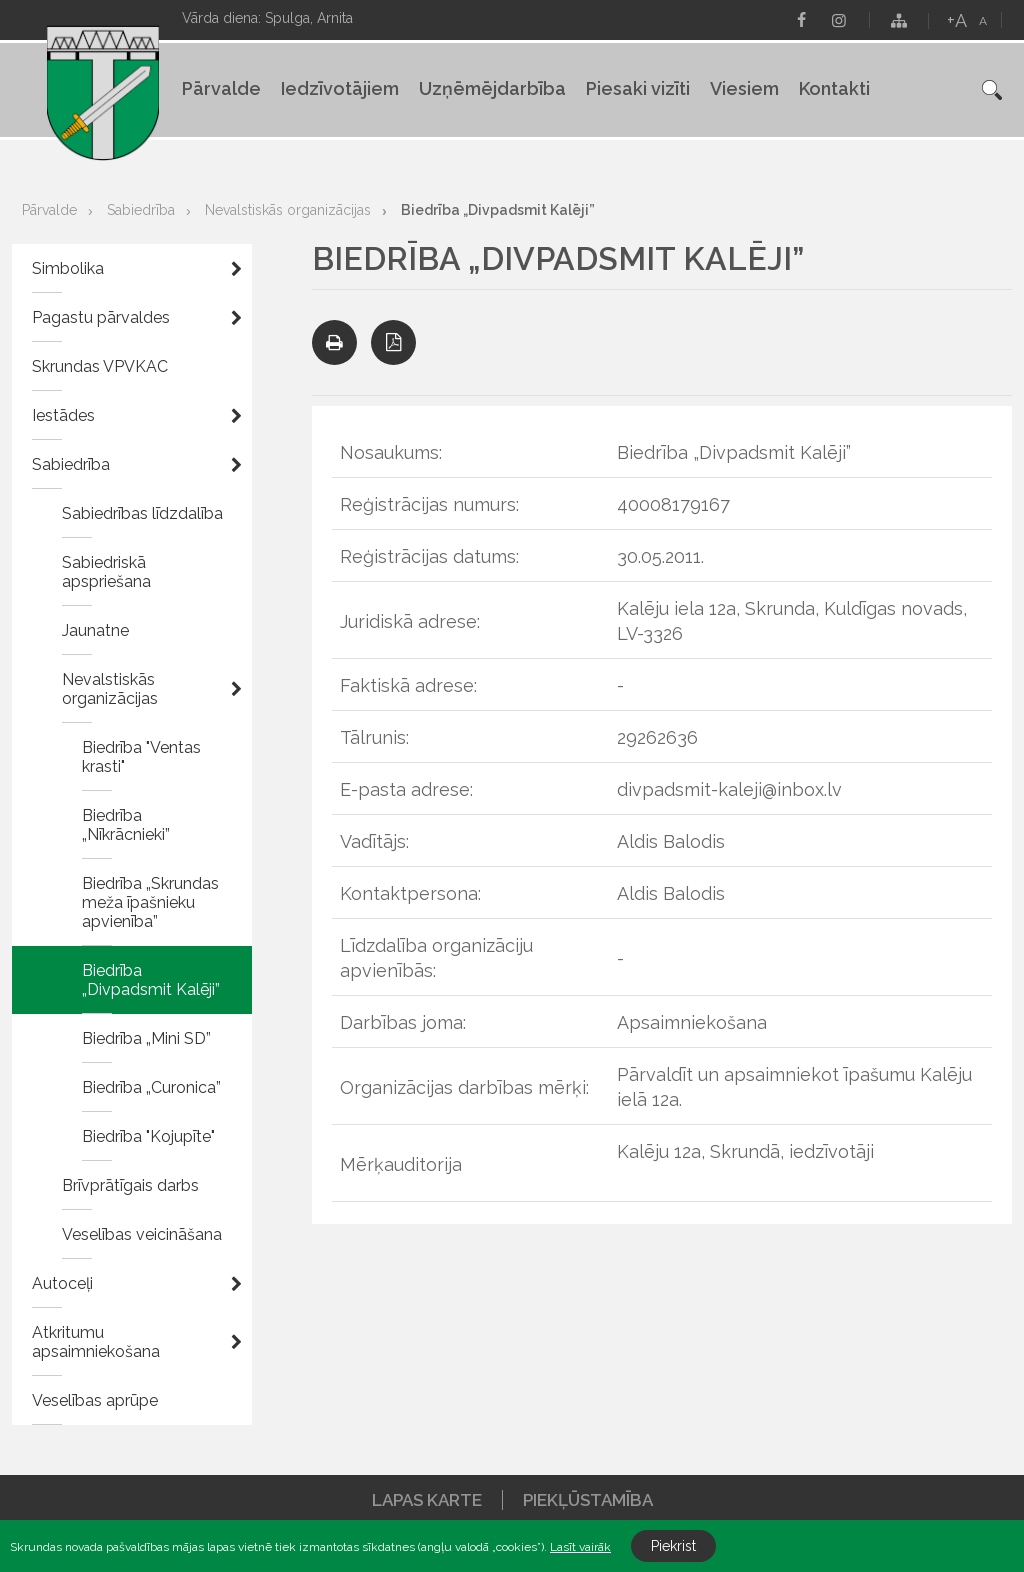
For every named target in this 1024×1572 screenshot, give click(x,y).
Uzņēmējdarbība (492, 88)
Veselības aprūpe (95, 1400)
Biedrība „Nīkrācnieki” (126, 825)
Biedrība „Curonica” (151, 1087)
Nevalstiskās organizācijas (288, 210)
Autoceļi (62, 1283)
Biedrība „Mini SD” (146, 1038)
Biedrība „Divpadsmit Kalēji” (498, 210)
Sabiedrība (141, 210)
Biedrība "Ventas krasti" (141, 757)
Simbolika (68, 268)
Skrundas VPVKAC (100, 366)
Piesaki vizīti (638, 88)
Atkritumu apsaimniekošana (96, 1342)
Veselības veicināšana (142, 1234)
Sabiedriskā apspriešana (106, 572)
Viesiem (744, 88)
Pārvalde (221, 88)
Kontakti (834, 88)
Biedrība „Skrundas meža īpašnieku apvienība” (150, 902)
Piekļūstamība (588, 1500)
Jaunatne (95, 630)
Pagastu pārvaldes (101, 317)
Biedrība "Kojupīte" (148, 1136)
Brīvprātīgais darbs (130, 1185)
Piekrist (673, 1546)
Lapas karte (427, 1500)
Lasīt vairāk (580, 1547)
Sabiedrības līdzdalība (142, 513)
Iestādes (63, 415)
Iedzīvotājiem (340, 88)
